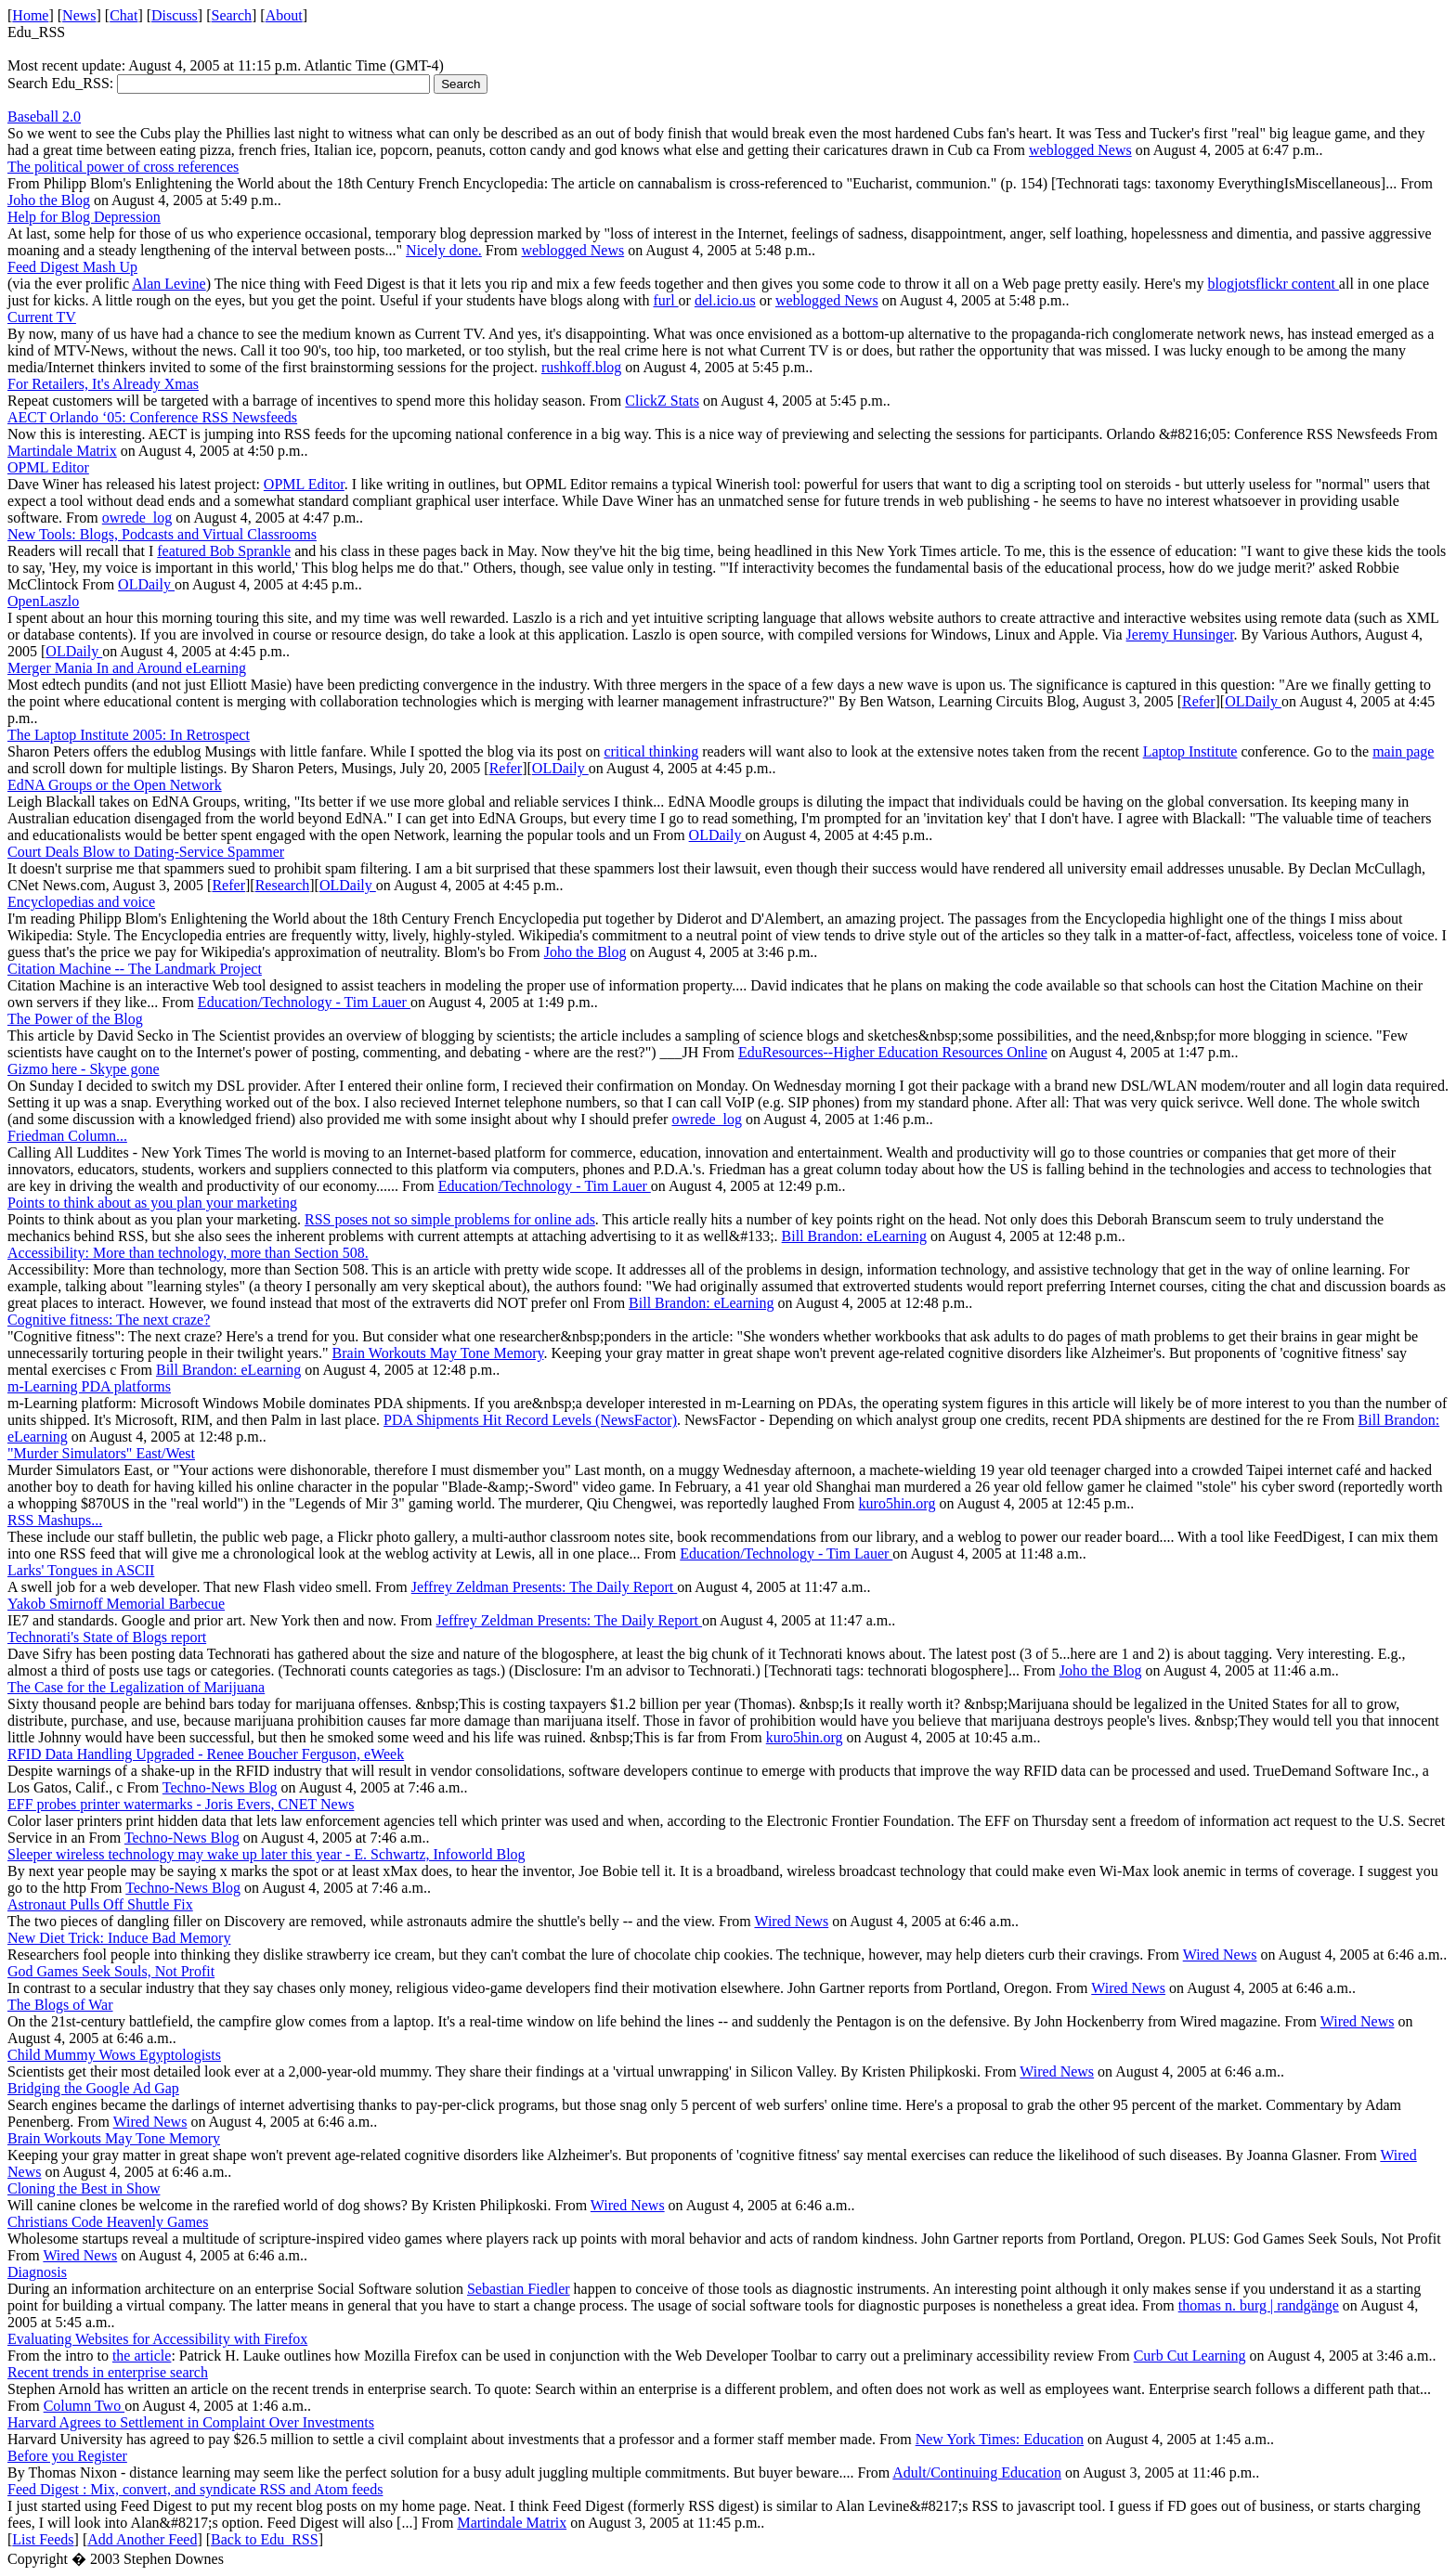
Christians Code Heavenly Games (107, 2222)
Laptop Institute (1190, 751)
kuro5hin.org (897, 1503)
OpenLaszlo (43, 601)
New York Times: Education (1000, 2439)
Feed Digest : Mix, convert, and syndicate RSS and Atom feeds (195, 2489)
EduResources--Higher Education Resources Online (892, 1052)
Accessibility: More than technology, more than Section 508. (188, 1253)
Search (232, 15)
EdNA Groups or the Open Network (114, 785)
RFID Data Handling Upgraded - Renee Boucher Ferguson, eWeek (205, 1754)
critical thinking (651, 751)
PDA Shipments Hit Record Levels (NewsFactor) (530, 1420)
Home (30, 15)
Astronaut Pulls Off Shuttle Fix (100, 1904)
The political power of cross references (123, 167)
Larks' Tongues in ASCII (80, 1570)
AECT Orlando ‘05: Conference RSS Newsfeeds (152, 417)
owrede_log (137, 517)
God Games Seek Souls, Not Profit (110, 1971)
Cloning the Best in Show (83, 2188)
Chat (123, 15)
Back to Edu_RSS (264, 2539)
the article (142, 2355)
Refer (1199, 701)
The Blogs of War (60, 2005)
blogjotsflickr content (1273, 283)
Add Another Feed (142, 2539)
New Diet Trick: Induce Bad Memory (118, 1938)
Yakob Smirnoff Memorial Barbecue (116, 1604)
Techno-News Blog (220, 1787)
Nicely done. (444, 250)
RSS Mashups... (54, 1520)
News (79, 15)
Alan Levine (169, 283)
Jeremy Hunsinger (1180, 634)
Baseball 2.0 (44, 116)
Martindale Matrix (62, 451)
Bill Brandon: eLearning (854, 1236)
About (284, 15)
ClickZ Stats (662, 400)
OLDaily (146, 584)
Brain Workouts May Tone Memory (438, 1353)
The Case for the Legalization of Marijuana (136, 1687)
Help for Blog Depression (84, 217)
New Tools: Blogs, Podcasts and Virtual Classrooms (162, 534)
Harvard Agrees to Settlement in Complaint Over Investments (190, 2422)
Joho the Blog (48, 200)
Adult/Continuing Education (976, 2472)
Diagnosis (37, 2272)
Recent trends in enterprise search (107, 2372)
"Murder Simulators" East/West (101, 1453)
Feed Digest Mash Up (72, 267)
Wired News (791, 1921)
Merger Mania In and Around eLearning (126, 668)
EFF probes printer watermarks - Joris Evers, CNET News (180, 1804)
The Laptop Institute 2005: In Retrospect (128, 735)
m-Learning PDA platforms (89, 1386)
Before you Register (67, 2456)
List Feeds (42, 2539)
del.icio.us (725, 300)
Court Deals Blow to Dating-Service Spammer (145, 852)
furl (665, 300)
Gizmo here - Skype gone (83, 1069)
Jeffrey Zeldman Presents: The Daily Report (544, 1587)
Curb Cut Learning (1190, 2355)
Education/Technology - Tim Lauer (304, 1002)
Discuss (174, 15)
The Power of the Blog (75, 1019)
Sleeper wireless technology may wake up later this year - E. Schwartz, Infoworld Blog (266, 1854)
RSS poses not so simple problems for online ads (450, 1219)
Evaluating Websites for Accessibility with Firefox (157, 2339)
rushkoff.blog (581, 367)
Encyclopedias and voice (81, 902)
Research (282, 885)
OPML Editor (48, 467)
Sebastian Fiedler (518, 2289)
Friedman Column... (67, 1136)
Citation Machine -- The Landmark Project (134, 969)
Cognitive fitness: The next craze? (108, 1319)
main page (1403, 751)
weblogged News (1080, 150)
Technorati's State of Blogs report (106, 1637)
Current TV (41, 317)
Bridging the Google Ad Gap (93, 2088)
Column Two (84, 2406)
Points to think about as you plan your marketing (152, 1202)
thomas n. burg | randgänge (1258, 2305)
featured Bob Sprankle (224, 551)
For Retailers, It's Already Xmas (103, 384)
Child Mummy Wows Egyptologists (114, 2055)
